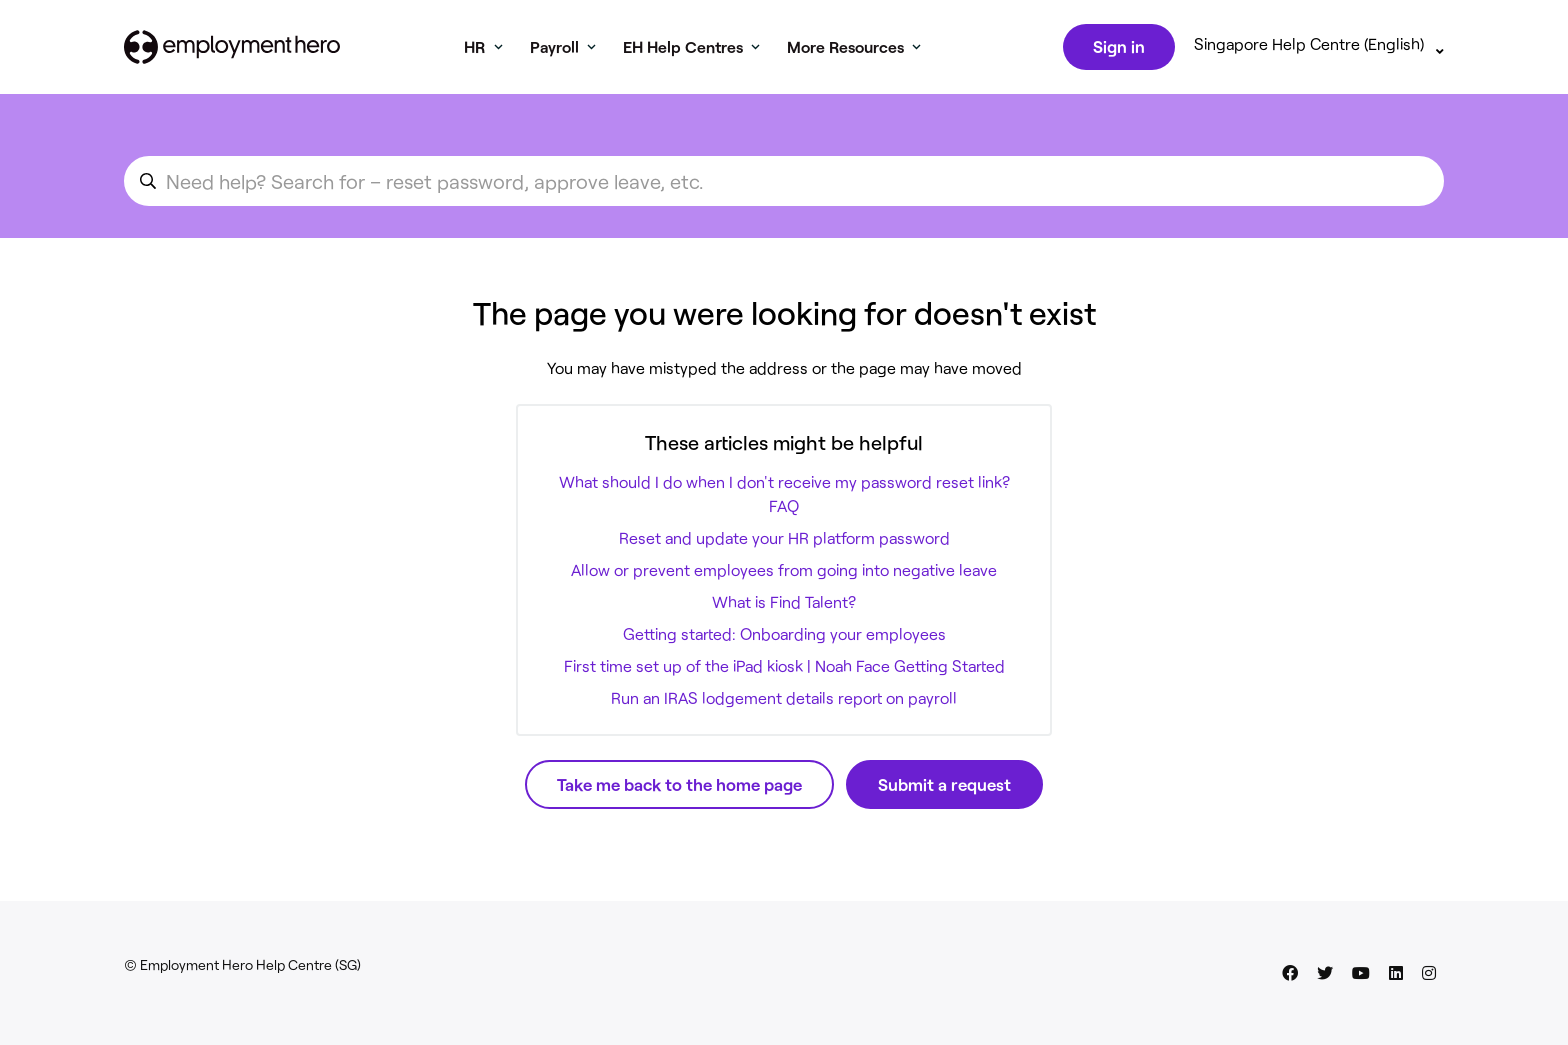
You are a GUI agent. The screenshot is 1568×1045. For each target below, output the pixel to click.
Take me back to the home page (679, 788)
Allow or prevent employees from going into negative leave (784, 573)
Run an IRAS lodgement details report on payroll (784, 701)
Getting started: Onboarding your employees (784, 637)
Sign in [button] (1117, 48)
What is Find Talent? (784, 605)
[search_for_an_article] (784, 185)
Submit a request (944, 788)
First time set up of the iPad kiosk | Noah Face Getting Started (784, 669)
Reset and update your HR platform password (784, 541)
